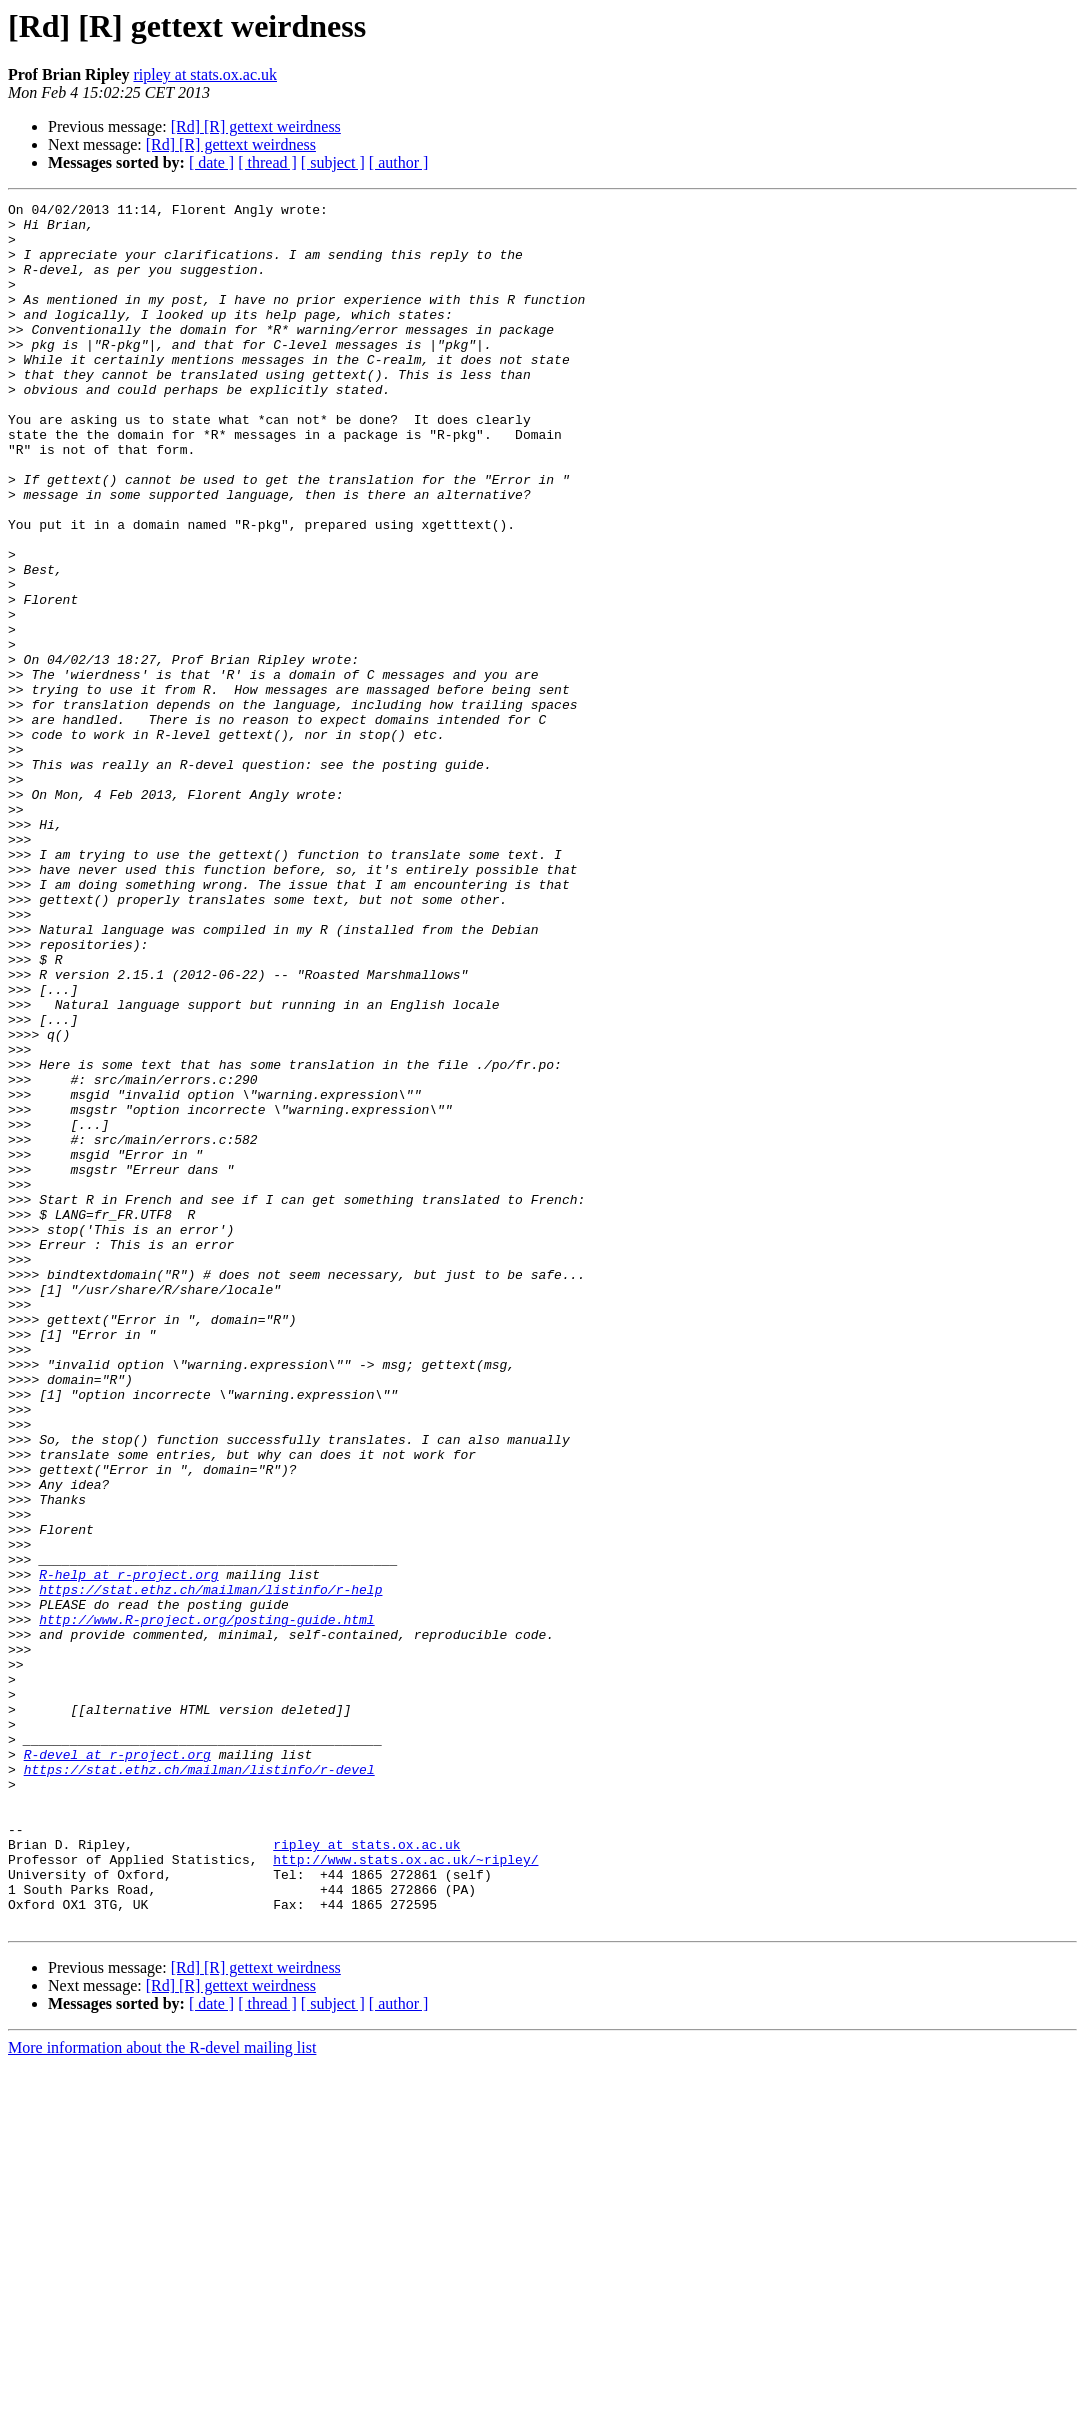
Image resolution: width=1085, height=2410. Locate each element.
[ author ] (399, 162)
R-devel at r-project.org (117, 2066)
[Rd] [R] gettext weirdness (256, 126)
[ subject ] (333, 162)
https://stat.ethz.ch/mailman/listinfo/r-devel (199, 2084)
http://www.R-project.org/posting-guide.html (206, 1904)
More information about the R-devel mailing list (162, 2392)
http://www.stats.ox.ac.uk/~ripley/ (405, 2192)
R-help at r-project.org (128, 1850)
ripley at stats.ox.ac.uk (205, 74)
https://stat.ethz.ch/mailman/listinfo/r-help (210, 1868)
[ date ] (211, 162)
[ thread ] (267, 162)
